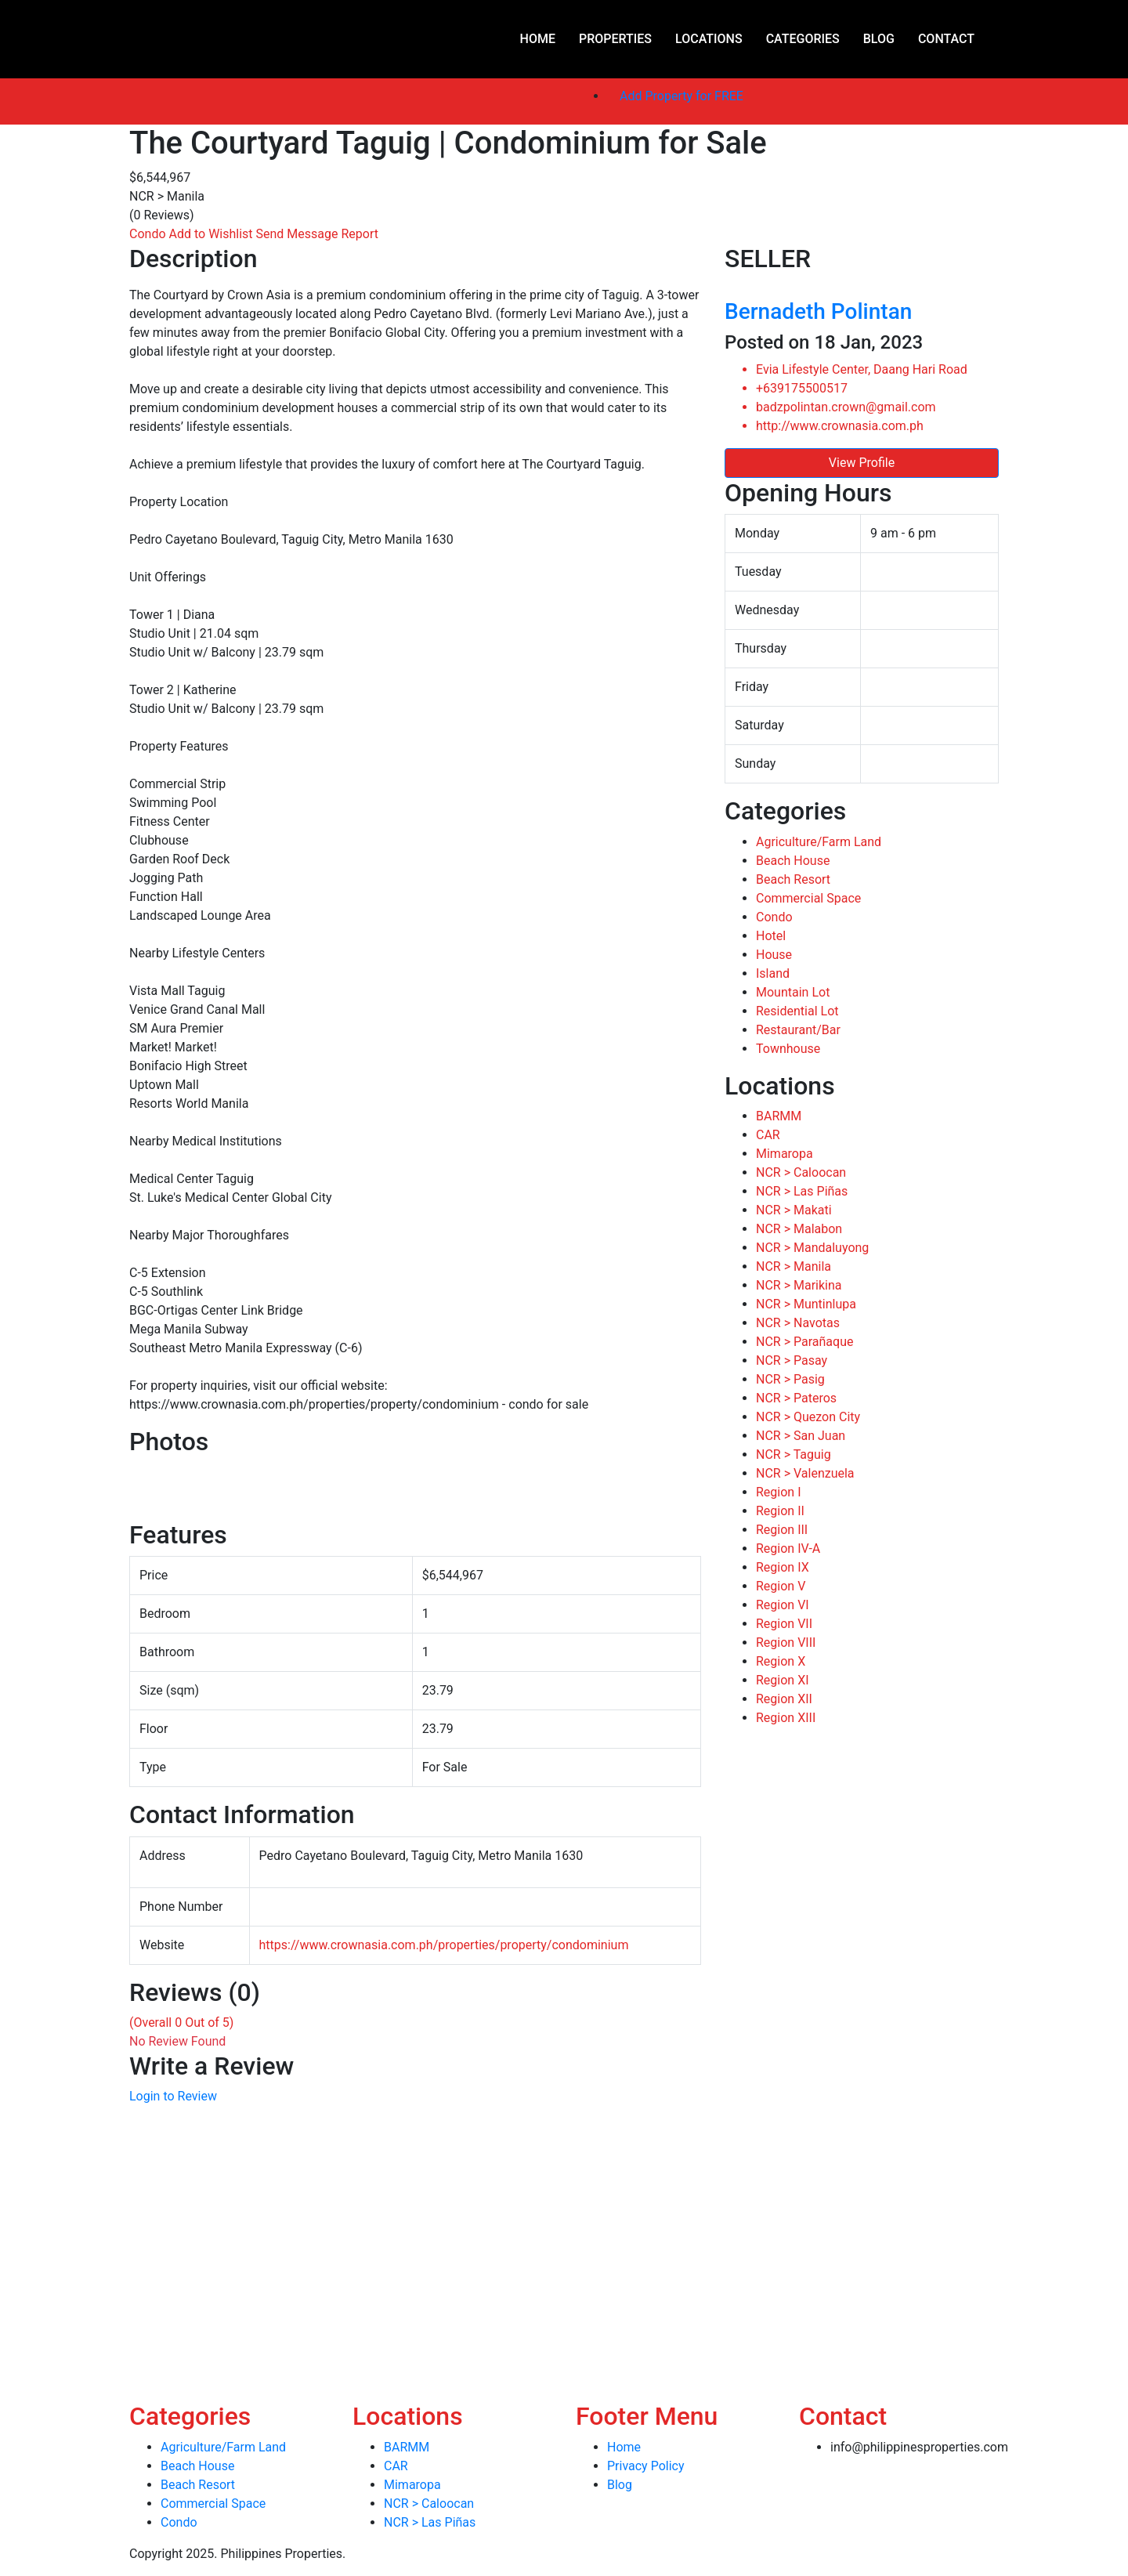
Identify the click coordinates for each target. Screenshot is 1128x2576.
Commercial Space (808, 898)
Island (773, 973)
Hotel (771, 935)
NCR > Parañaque (804, 1341)
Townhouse (788, 1048)
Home (537, 38)
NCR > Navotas (798, 1322)
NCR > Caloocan (801, 1172)
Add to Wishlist (212, 233)
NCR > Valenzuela (805, 1473)
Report (359, 233)
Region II (780, 1510)
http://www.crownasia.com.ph (840, 425)
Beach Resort (793, 879)
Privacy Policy (646, 2465)
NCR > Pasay (791, 1360)
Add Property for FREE (681, 96)
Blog (879, 38)
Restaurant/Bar (798, 1029)
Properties (615, 38)
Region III (782, 1529)
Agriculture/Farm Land (818, 841)
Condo (149, 233)
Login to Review (173, 2096)
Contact (946, 38)
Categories (803, 38)
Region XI (782, 1680)
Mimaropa (784, 1153)
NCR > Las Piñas (802, 1191)
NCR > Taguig (793, 1454)
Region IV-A (788, 1548)
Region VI (782, 1604)
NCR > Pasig (790, 1379)
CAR (768, 1134)
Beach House (793, 860)
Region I (778, 1492)
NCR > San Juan (800, 1435)
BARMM (778, 1116)
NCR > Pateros (796, 1398)
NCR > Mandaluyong (812, 1247)
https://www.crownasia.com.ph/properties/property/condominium (444, 1944)
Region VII (784, 1623)
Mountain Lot (793, 992)
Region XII (784, 1698)
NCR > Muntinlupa (806, 1304)
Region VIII (785, 1642)
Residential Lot (797, 1011)
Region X (780, 1661)
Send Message (299, 233)
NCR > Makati (794, 1210)
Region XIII (785, 1717)
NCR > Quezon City (808, 1416)
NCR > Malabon (799, 1228)
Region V (780, 1586)
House (774, 954)
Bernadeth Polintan (818, 311)
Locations (709, 38)
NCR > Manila (793, 1266)
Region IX (782, 1567)
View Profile (862, 462)
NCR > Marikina (799, 1285)
